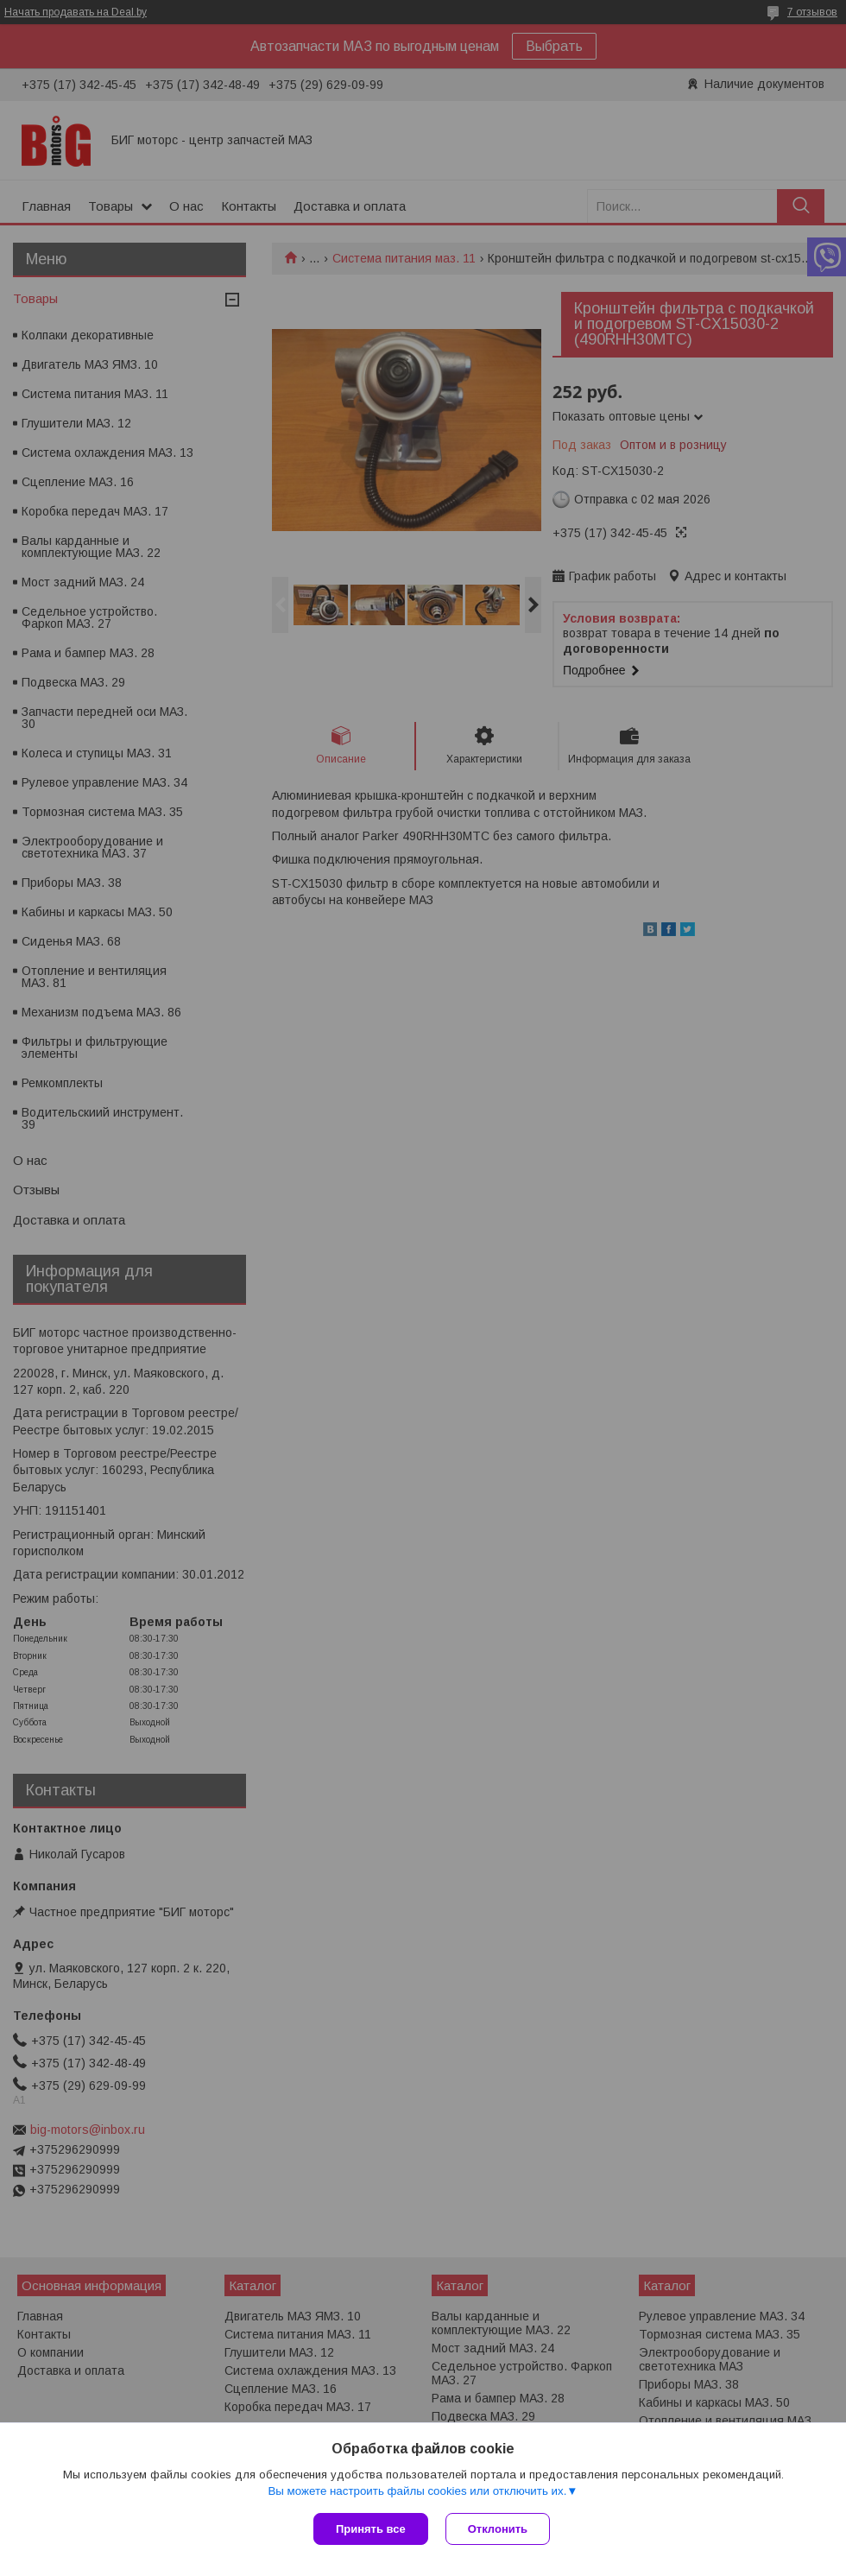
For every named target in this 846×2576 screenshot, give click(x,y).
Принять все (371, 2528)
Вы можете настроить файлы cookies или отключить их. (417, 2490)
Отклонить (497, 2528)
